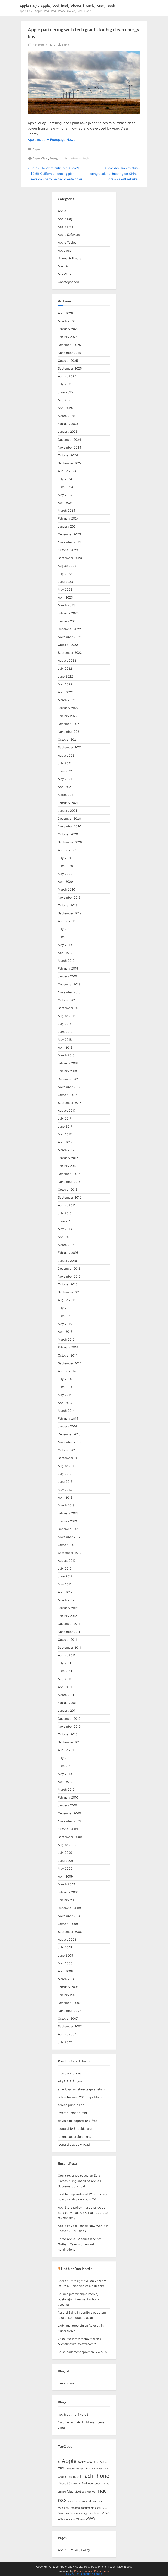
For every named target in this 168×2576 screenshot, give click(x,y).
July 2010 (65, 1758)
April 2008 (65, 1971)
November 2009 (69, 1821)
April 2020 (65, 881)
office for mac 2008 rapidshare (80, 2097)
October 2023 (68, 550)
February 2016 (68, 1252)
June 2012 (65, 1576)
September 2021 (69, 747)
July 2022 (65, 668)
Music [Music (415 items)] (61, 2507)
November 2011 (69, 1632)
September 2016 (69, 1197)
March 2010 (66, 1789)
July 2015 (65, 1308)
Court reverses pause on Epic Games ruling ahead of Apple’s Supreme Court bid (79, 2181)
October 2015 (67, 1284)
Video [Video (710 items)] (106, 2513)
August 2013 (67, 1466)
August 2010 (67, 1750)
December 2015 (69, 1268)
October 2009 (68, 1829)
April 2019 (65, 953)
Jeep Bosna (66, 2383)
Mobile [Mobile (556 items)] (93, 2501)
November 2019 (69, 897)
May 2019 (65, 945)
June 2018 (65, 1032)
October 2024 (68, 455)
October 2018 (67, 1000)
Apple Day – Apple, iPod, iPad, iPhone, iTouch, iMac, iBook (67, 6)
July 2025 (65, 384)
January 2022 (68, 716)
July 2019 (65, 929)
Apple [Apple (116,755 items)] (69, 2461)
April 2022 (65, 692)
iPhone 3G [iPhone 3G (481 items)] (64, 2483)
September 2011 (69, 1647)
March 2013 (66, 1505)
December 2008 (69, 1908)
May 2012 (65, 1584)
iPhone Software (69, 258)
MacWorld (65, 274)
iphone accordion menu (74, 2136)
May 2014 (65, 1395)
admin (65, 44)
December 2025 (69, 345)
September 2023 (70, 558)
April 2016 (65, 1237)
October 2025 (68, 360)
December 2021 (69, 724)
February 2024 (68, 518)
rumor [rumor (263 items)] (98, 2508)
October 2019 (67, 905)
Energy (54, 158)
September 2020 (70, 842)
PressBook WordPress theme (91, 2571)
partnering (75, 158)
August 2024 (67, 471)
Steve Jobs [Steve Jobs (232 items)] (63, 2513)
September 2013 (69, 1458)
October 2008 (68, 1924)
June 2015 (65, 1316)
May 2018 (65, 1039)
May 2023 (65, 589)
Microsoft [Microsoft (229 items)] (83, 2501)
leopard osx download (74, 2144)
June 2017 (65, 1126)
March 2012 (66, 1600)
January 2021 (67, 810)
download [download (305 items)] (97, 2468)
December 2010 (69, 1718)
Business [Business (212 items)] (104, 2462)
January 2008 (68, 1995)
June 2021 (65, 771)
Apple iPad (65, 227)
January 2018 (67, 1071)
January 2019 (67, 976)
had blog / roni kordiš (73, 2414)
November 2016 (69, 1182)
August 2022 (67, 660)
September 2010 (69, 1742)
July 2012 (65, 1568)
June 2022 (65, 676)
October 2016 (67, 1189)
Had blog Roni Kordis (76, 2269)
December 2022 (69, 629)
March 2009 (66, 1884)
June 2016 (65, 1221)
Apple (36, 149)
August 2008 (67, 1939)
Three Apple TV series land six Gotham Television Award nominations (79, 2244)
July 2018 (65, 1024)
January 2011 (67, 1710)
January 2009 (68, 1900)
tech (86, 158)
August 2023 (67, 566)
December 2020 (69, 818)
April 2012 (65, 1592)
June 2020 (65, 866)
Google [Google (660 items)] (62, 2476)
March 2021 (66, 795)
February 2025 (68, 424)
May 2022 (65, 684)
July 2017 (64, 1118)
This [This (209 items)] (90, 2513)
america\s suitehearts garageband (82, 2089)
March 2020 (66, 889)
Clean (44, 158)
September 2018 (69, 1008)
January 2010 (67, 1805)
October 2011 (67, 1639)
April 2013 (65, 1497)
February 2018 (68, 1063)
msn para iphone (69, 2073)
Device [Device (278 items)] (80, 2468)
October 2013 (67, 1450)
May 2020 (65, 874)
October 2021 (67, 739)
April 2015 (65, 1331)
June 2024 (65, 487)
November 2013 (69, 1442)
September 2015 (69, 1292)
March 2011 (66, 1695)
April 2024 (65, 503)
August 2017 (66, 1110)
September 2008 (70, 1931)
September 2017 (69, 1103)
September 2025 (70, 368)
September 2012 (69, 1553)
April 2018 (65, 1047)
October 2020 (68, 834)
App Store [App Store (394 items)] (93, 2461)
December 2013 (69, 1434)
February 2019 (68, 968)
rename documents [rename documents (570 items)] (82, 2507)
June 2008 (65, 1955)
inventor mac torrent (72, 2113)
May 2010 (65, 1774)
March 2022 (66, 700)
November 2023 (69, 542)
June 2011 (65, 1671)
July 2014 (65, 1379)
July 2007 (65, 2042)
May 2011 (64, 1679)
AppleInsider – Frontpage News (51, 140)
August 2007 (67, 2034)
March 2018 (66, 1055)
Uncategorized (68, 282)
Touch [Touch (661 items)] (97, 2513)
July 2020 (65, 858)
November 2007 (69, 2010)
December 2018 (69, 984)
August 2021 (67, 755)
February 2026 (68, 329)
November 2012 (69, 1537)
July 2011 (64, 1663)
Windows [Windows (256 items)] (70, 2519)
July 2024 (65, 479)
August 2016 (67, 1205)
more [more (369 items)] (101, 2501)
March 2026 (66, 321)
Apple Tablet (67, 242)
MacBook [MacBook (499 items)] (80, 2491)
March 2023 (66, 605)
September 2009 (70, 1837)
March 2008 (66, 1979)
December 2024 (69, 439)
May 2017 (65, 1134)
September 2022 (70, 652)
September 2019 (69, 913)
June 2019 (65, 937)
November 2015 (69, 1276)
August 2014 (67, 1371)
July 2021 (65, 763)
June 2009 (65, 1861)
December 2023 (69, 534)
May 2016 (65, 1229)
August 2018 (67, 1016)
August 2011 (66, 1655)
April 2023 (65, 597)
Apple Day (65, 219)
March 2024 (66, 510)
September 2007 (70, 2026)
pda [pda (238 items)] (68, 2508)
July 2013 (65, 1474)
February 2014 (68, 1418)
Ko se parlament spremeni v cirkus (82, 2352)
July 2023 (65, 574)
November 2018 (69, 992)
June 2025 (65, 392)
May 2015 (65, 1324)
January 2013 (67, 1521)
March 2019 (66, 960)
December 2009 (69, 1813)
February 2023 (68, 613)
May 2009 (65, 1868)
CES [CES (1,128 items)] (61, 2468)
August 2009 (67, 1845)
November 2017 (69, 1087)
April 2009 (65, 1876)
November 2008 (69, 1916)
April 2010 (65, 1782)
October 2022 (68, 645)
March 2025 (66, 416)
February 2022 (68, 708)
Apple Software (69, 234)
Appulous (64, 250)
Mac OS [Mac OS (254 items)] (91, 2491)
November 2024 (69, 447)
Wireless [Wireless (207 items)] (80, 2519)
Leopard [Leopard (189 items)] (62, 2491)
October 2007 (68, 2018)
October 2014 (67, 1355)
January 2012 (67, 1616)
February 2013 (68, 1513)
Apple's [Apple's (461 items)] (82, 2461)
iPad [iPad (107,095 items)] (85, 2475)
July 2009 (65, 1852)
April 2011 (65, 1687)
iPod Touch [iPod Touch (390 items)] (94, 2483)
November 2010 (69, 1726)
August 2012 (67, 1560)
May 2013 (65, 1489)
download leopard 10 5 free (77, 2121)
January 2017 (67, 1166)
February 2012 (68, 1608)
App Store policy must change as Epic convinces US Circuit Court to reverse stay (83, 2213)
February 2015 (68, 1347)
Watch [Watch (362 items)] (61, 2519)
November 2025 (69, 353)
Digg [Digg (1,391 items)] (87, 2468)
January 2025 (68, 431)
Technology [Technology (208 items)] (81, 2513)
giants (63, 158)
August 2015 (67, 1300)
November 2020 (69, 826)
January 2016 (67, 1261)
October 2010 (67, 1734)
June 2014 (65, 1387)
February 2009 (68, 1892)
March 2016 (66, 1245)
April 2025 (65, 408)
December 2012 (69, 1529)
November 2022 (69, 637)
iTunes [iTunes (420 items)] (105, 2483)
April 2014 (65, 1403)
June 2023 (65, 582)
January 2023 (68, 621)
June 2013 (65, 1481)
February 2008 (68, 1987)
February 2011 (68, 1703)
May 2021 (65, 779)
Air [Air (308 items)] (59, 2462)
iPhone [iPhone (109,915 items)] (100, 2475)
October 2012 (67, 1545)
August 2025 (67, 376)
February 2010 (68, 1797)
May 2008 (65, 1963)
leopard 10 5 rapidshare (75, 2128)
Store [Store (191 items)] (72, 2513)
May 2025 (65, 400)
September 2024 (70, 463)
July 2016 (65, 1213)
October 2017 (67, 1095)
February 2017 (68, 1158)
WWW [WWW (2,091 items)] (90, 2519)
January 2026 (68, 337)
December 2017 (69, 1079)
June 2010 (65, 1766)
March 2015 (66, 1339)
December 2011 (69, 1624)
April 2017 (65, 1142)
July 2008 (65, 1947)
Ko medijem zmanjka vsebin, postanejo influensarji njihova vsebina (78, 2299)
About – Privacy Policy (74, 2550)
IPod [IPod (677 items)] (84, 2483)
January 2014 (67, 1426)
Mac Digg (65, 266)
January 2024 (68, 526)
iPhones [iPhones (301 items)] (75, 2483)
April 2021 (65, 787)
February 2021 (68, 803)
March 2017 (66, 1150)
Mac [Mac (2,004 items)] (70, 2491)
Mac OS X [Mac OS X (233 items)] (72, 2501)
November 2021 (69, 731)
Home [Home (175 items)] (76, 2477)
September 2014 (69, 1363)
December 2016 (69, 1174)
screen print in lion (71, 2105)
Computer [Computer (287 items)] (70, 2468)
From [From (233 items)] (105, 2468)
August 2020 (67, 850)
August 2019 (67, 921)
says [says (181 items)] (104, 2508)
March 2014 (66, 1410)
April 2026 (65, 313)
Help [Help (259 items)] (69, 2477)
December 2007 (69, 2003)
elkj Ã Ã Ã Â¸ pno (70, 2081)
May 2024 (65, 495)
